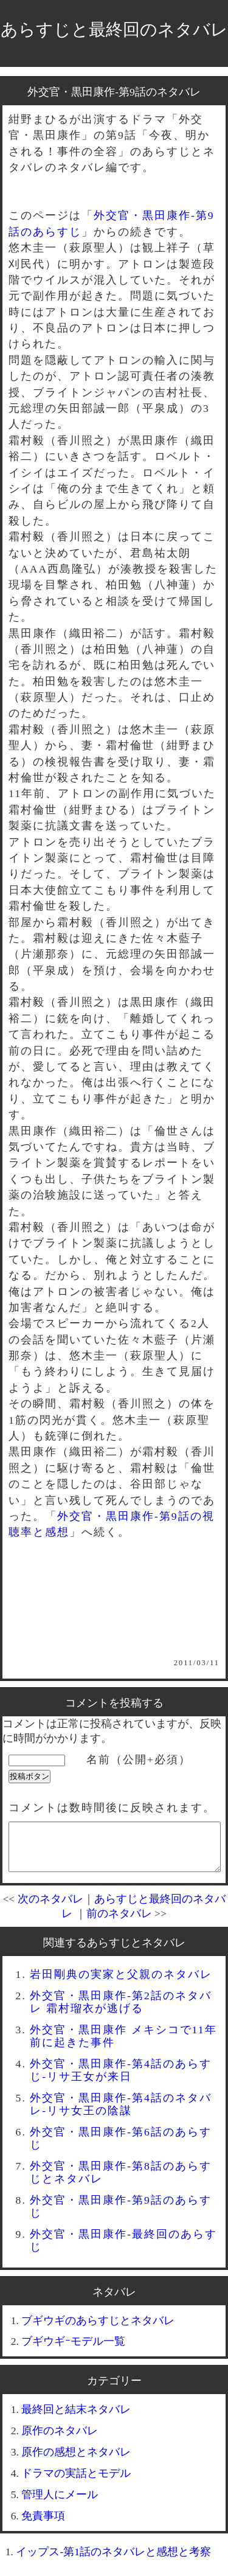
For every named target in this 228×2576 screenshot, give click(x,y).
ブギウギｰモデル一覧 (73, 2350)
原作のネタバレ (59, 2440)
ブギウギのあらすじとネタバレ (97, 2330)
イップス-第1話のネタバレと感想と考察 (113, 2561)
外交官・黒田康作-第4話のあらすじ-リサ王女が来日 (121, 2079)
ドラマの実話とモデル (76, 2482)
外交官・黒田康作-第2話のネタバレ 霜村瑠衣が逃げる (121, 2011)
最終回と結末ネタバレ (76, 2418)
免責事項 (43, 2525)
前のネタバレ (119, 1922)
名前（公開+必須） (138, 1759)
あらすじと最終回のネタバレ (114, 29)
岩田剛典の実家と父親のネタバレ (121, 1983)
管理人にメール (59, 2504)
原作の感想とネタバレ (76, 2461)
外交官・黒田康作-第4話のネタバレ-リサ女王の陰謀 (121, 2113)
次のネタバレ (50, 1908)
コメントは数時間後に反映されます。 (112, 1807)
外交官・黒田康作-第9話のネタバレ (114, 92)
